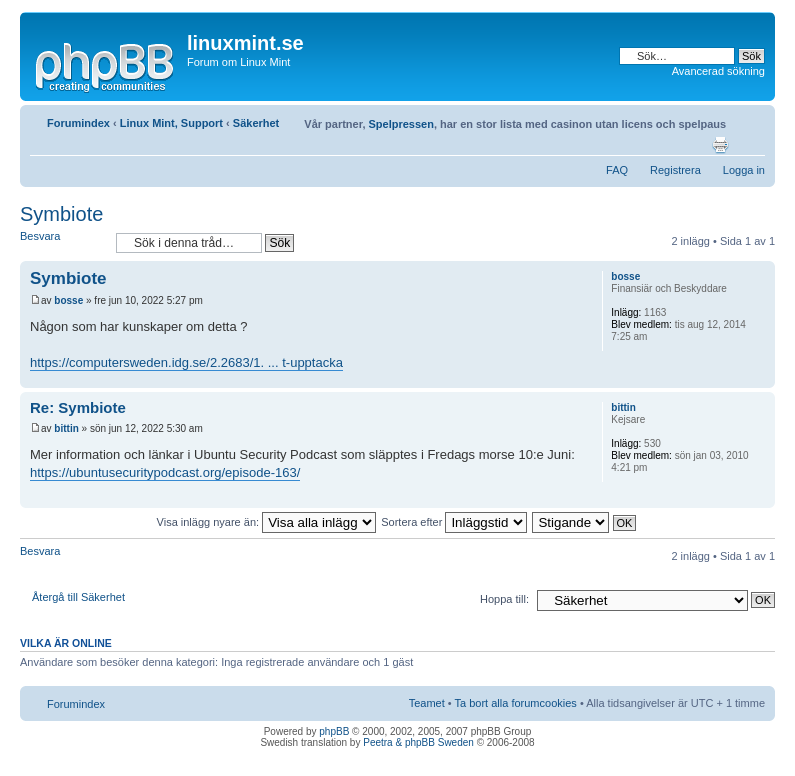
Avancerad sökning (718, 71)
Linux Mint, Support (171, 123)
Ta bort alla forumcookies (516, 703)
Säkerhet (256, 123)
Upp (759, 377)
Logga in (744, 170)
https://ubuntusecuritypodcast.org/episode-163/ (165, 472)
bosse (68, 300)
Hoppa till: (504, 599)
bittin (66, 428)
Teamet (427, 703)
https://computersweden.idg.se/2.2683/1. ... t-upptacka (186, 362)
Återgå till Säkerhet (78, 597)
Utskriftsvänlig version (720, 145)
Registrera (675, 170)
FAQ (617, 170)
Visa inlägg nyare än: (267, 522)
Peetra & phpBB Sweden (418, 742)
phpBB (334, 731)
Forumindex (78, 123)
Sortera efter (454, 522)
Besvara (63, 242)
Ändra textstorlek (750, 145)
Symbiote (61, 214)
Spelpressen (401, 124)
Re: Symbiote (78, 407)
